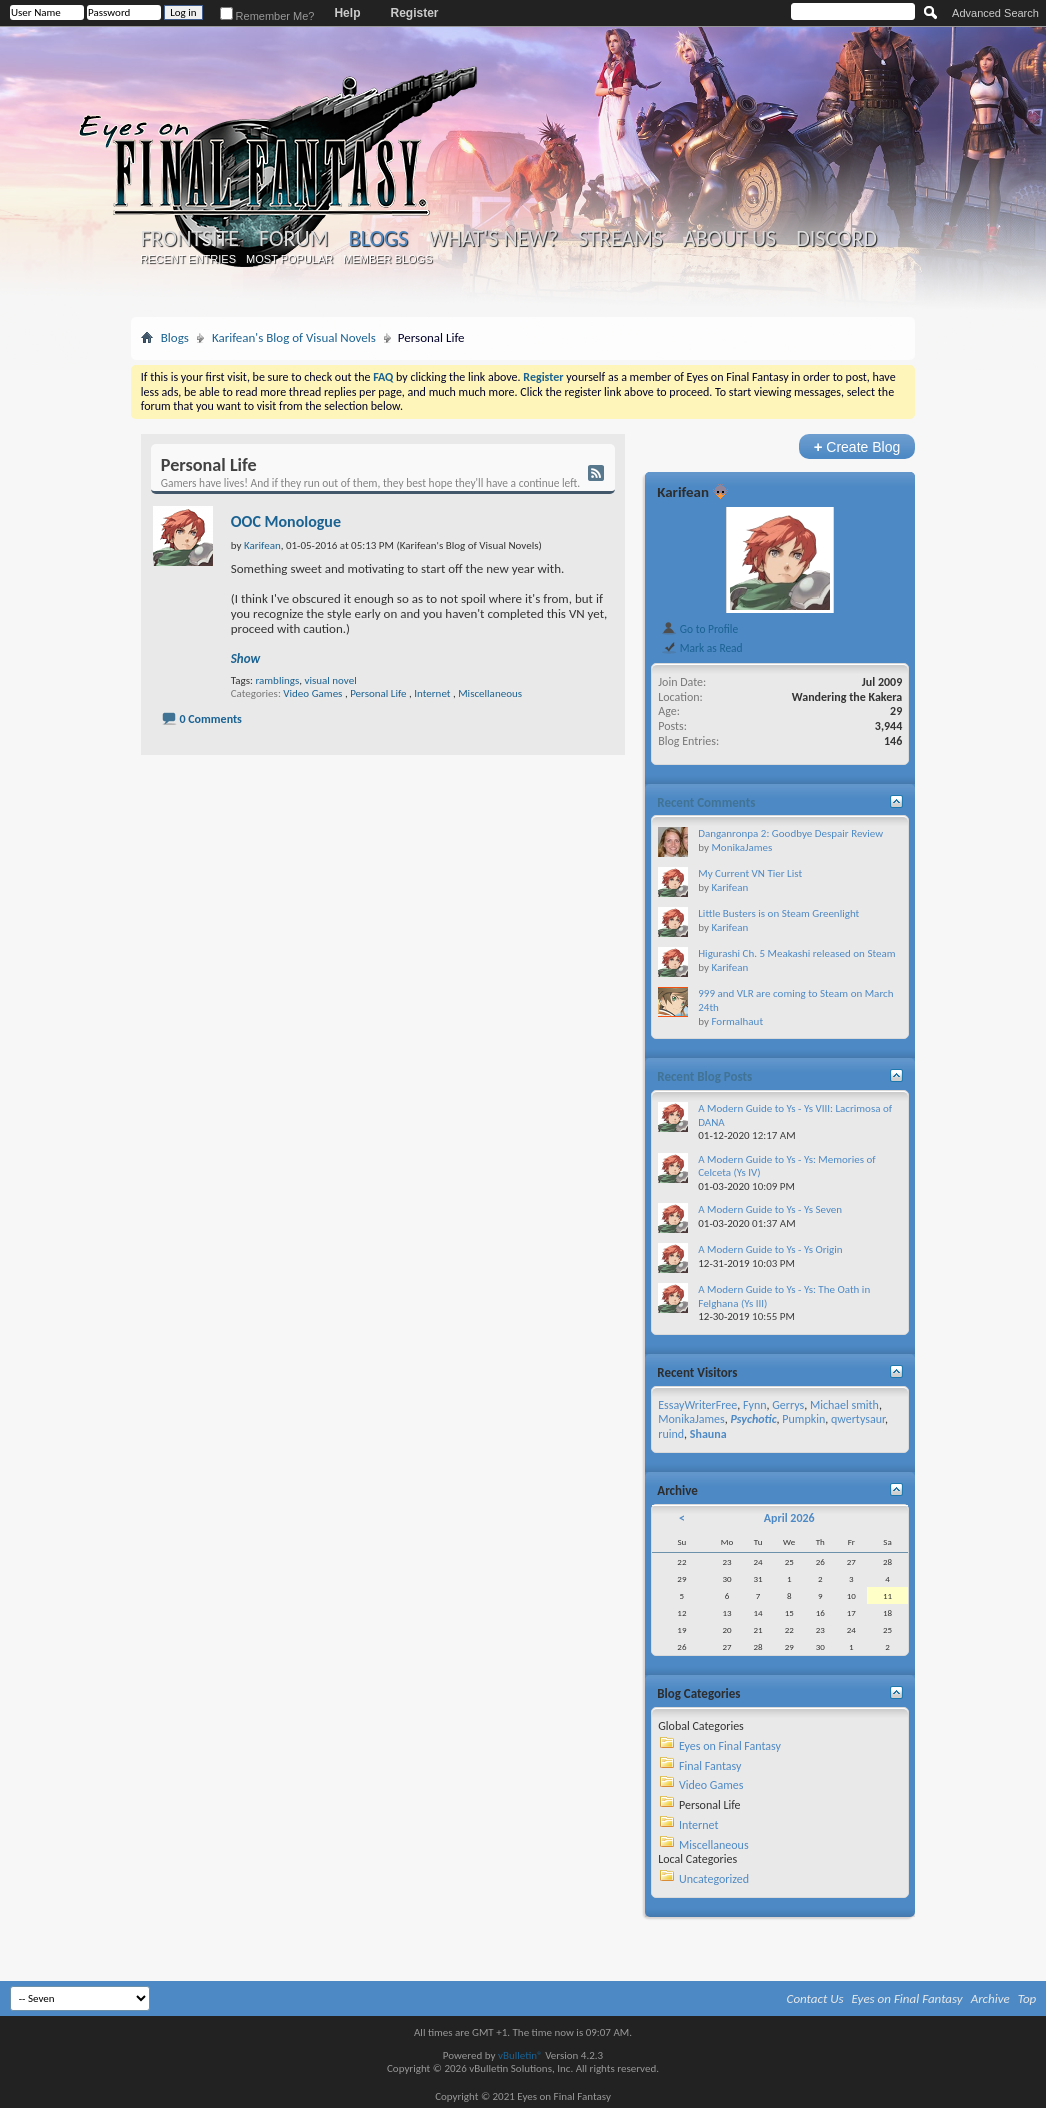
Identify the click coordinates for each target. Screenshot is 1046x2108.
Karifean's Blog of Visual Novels (294, 337)
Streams (620, 239)
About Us (729, 239)
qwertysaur (858, 1419)
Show (245, 658)
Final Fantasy (710, 1766)
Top (1027, 1998)
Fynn (755, 1405)
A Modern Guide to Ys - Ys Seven (770, 1209)
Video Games (312, 693)
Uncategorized (714, 1879)
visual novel (330, 680)
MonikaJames (741, 847)
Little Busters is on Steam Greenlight (778, 913)
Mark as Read (701, 648)
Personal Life (378, 693)
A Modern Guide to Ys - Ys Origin (770, 1249)
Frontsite (190, 239)
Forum (293, 239)
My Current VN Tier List (750, 873)
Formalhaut (737, 1021)
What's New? (493, 239)
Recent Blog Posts (704, 1076)
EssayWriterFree (697, 1405)
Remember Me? (267, 16)
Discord (836, 239)
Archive (990, 1998)
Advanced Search (995, 13)
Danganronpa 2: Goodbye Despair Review (790, 833)
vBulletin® (520, 2055)
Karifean (683, 492)
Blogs (378, 238)
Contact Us (815, 1998)
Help (347, 13)
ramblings (277, 680)
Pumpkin (803, 1419)
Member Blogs (387, 259)
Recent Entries (188, 259)
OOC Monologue (286, 521)
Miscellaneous (490, 693)
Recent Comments (706, 802)
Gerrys (788, 1405)
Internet (432, 693)
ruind (671, 1434)
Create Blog (857, 446)
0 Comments (210, 719)
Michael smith (844, 1405)
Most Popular (289, 259)
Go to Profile (699, 629)
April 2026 (789, 1518)
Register (414, 13)
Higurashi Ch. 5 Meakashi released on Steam (796, 953)
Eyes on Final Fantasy (730, 1746)
